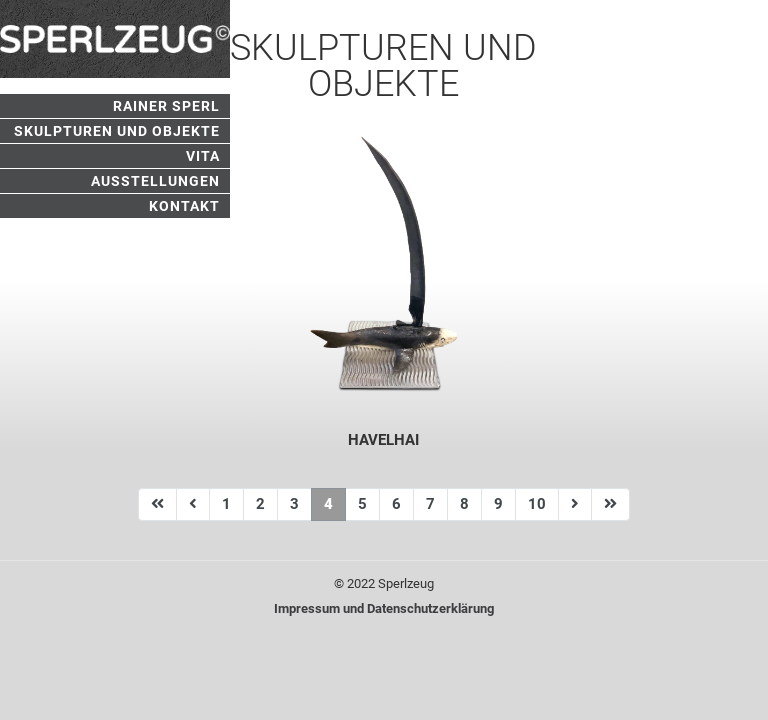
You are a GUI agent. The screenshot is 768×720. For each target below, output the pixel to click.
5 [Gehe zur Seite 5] (362, 504)
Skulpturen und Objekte (117, 131)
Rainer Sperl (166, 106)
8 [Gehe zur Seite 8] (464, 504)
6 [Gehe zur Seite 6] (396, 504)
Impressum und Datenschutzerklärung (384, 608)
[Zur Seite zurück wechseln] (193, 504)
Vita (203, 156)
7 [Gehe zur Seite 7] (430, 504)
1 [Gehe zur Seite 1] (226, 504)
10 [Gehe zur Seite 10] (537, 504)
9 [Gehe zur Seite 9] (498, 504)
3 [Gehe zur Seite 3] (294, 504)
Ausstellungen (155, 181)
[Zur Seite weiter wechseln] (575, 504)
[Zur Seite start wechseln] (157, 504)
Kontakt (184, 206)
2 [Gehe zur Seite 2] (260, 504)
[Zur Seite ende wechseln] (610, 504)
